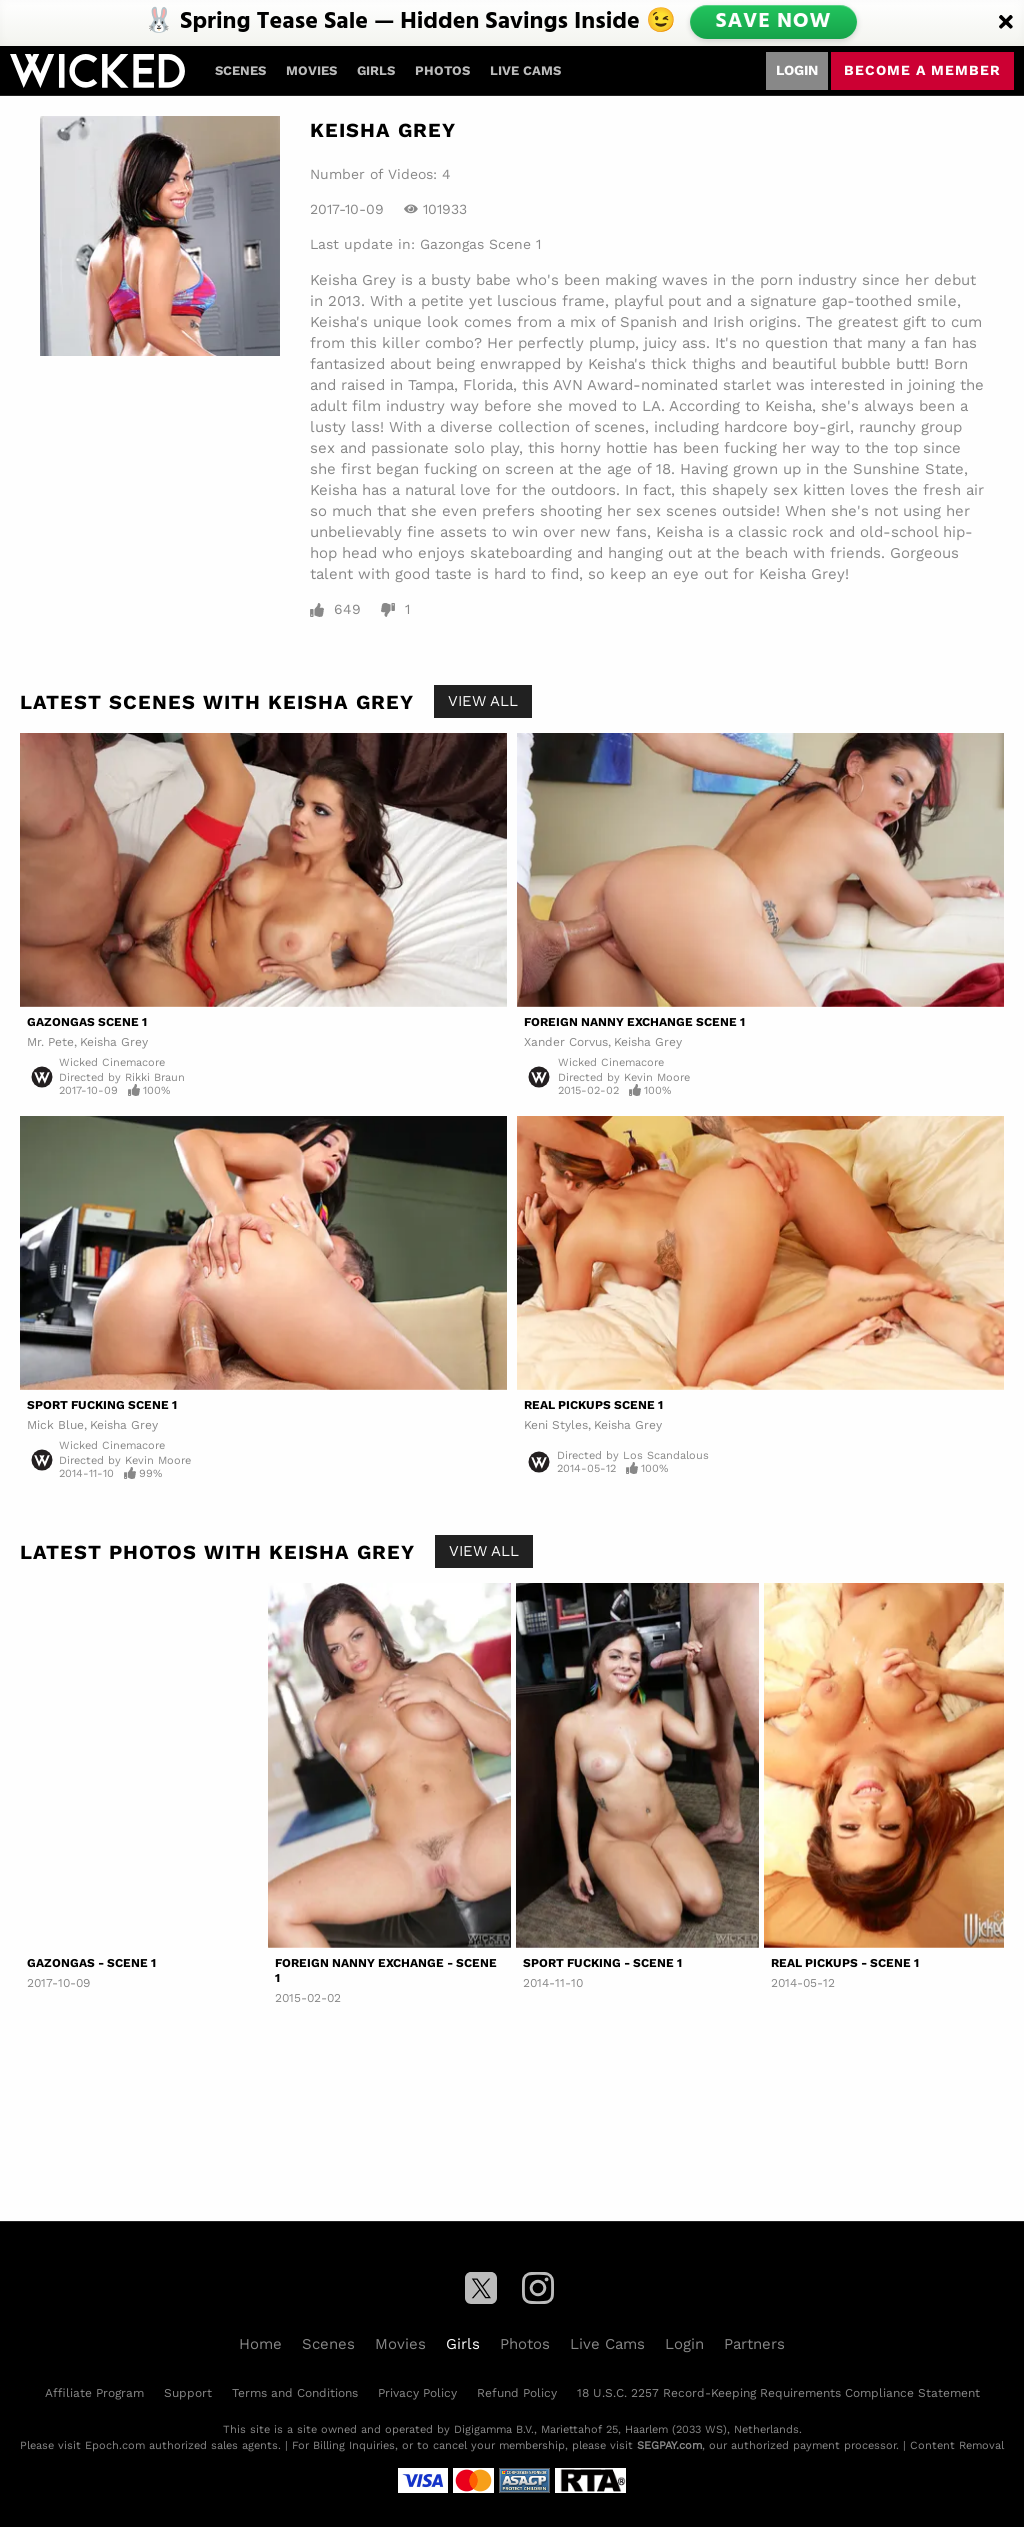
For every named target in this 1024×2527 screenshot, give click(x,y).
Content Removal (957, 2445)
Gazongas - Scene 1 (91, 1963)
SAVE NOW (775, 22)
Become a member (922, 70)
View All (483, 701)
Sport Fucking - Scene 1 (602, 1963)
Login (797, 70)
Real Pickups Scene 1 (593, 1405)
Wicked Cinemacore (112, 1062)
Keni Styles (556, 1425)
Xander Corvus (566, 1042)
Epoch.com (115, 2445)
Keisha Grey (114, 1042)
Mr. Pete (50, 1042)
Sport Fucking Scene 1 (102, 1405)
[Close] (1006, 23)
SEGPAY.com (669, 2445)
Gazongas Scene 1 (480, 244)
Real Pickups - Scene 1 (845, 1963)
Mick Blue (55, 1425)
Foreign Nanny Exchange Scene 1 (634, 1022)
